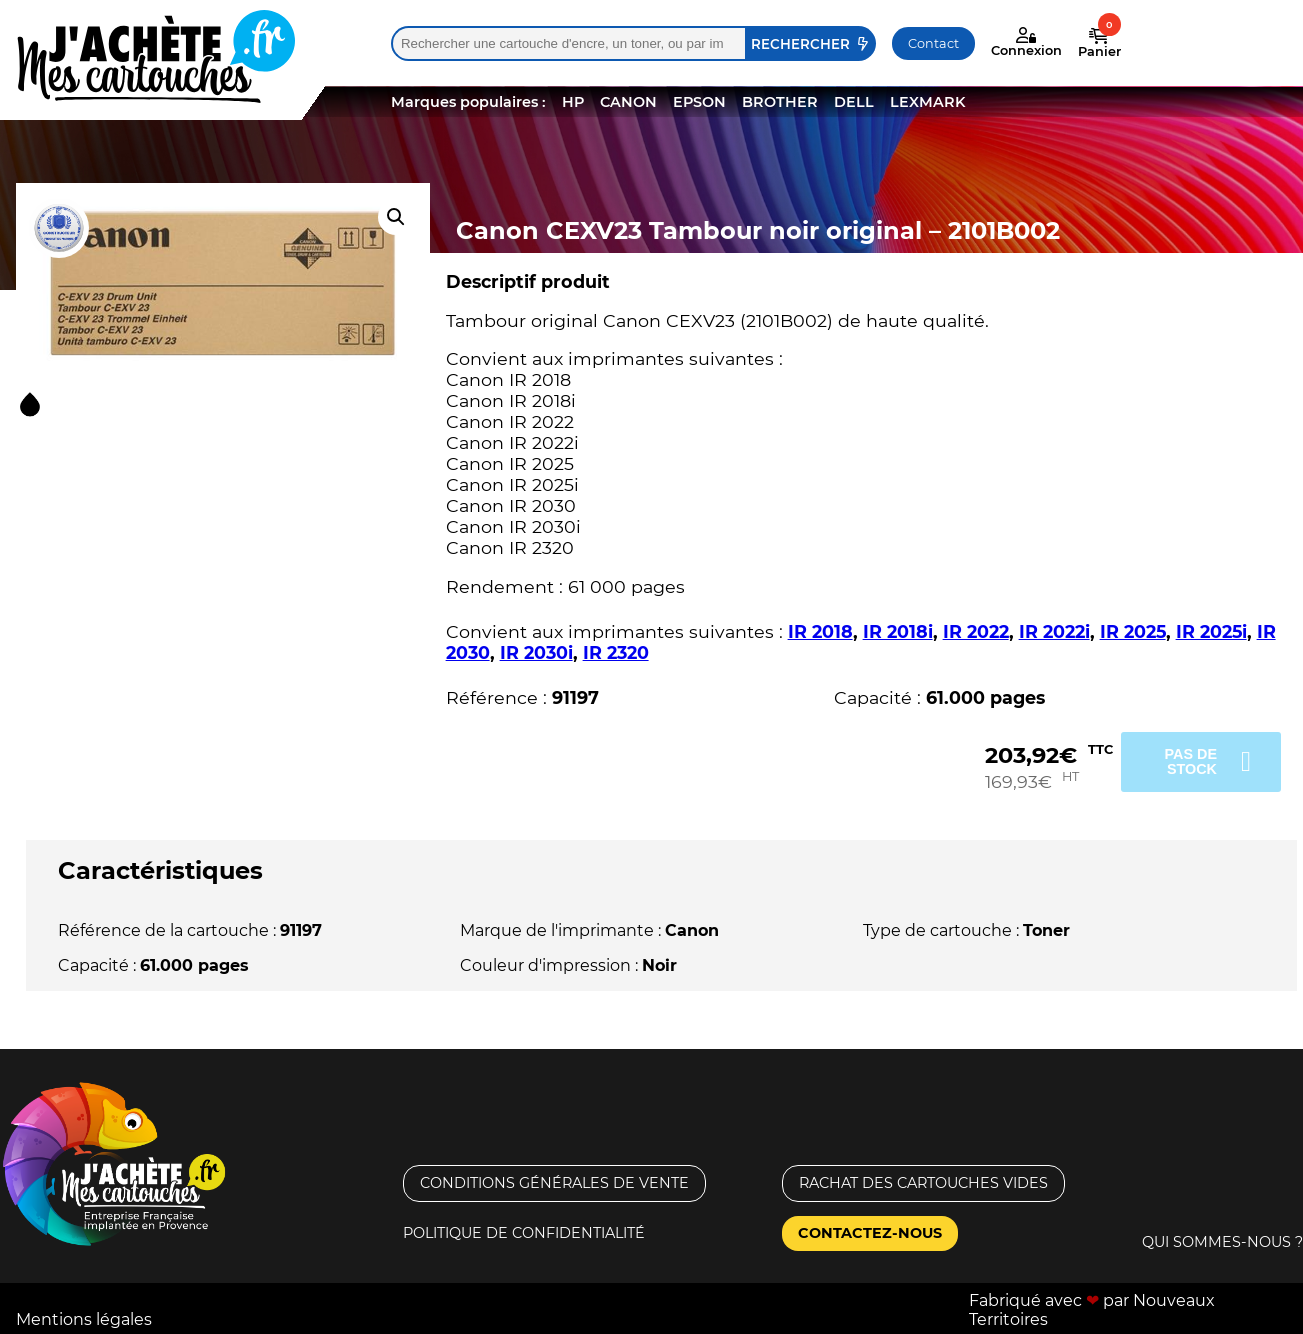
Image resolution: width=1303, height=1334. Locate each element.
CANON (628, 102)
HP (573, 102)
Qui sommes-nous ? (1222, 1242)
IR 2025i (1211, 631)
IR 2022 (976, 631)
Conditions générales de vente (554, 1183)
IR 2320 (616, 652)
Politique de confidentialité (524, 1233)
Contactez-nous (870, 1233)
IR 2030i (536, 652)
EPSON (699, 102)
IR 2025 (1133, 631)
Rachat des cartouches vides (923, 1183)
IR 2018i (898, 631)
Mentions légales (84, 1319)
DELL (854, 102)
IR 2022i (1054, 631)
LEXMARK (927, 102)
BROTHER (780, 102)
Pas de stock (1190, 761)
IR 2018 (820, 631)
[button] (396, 217)
